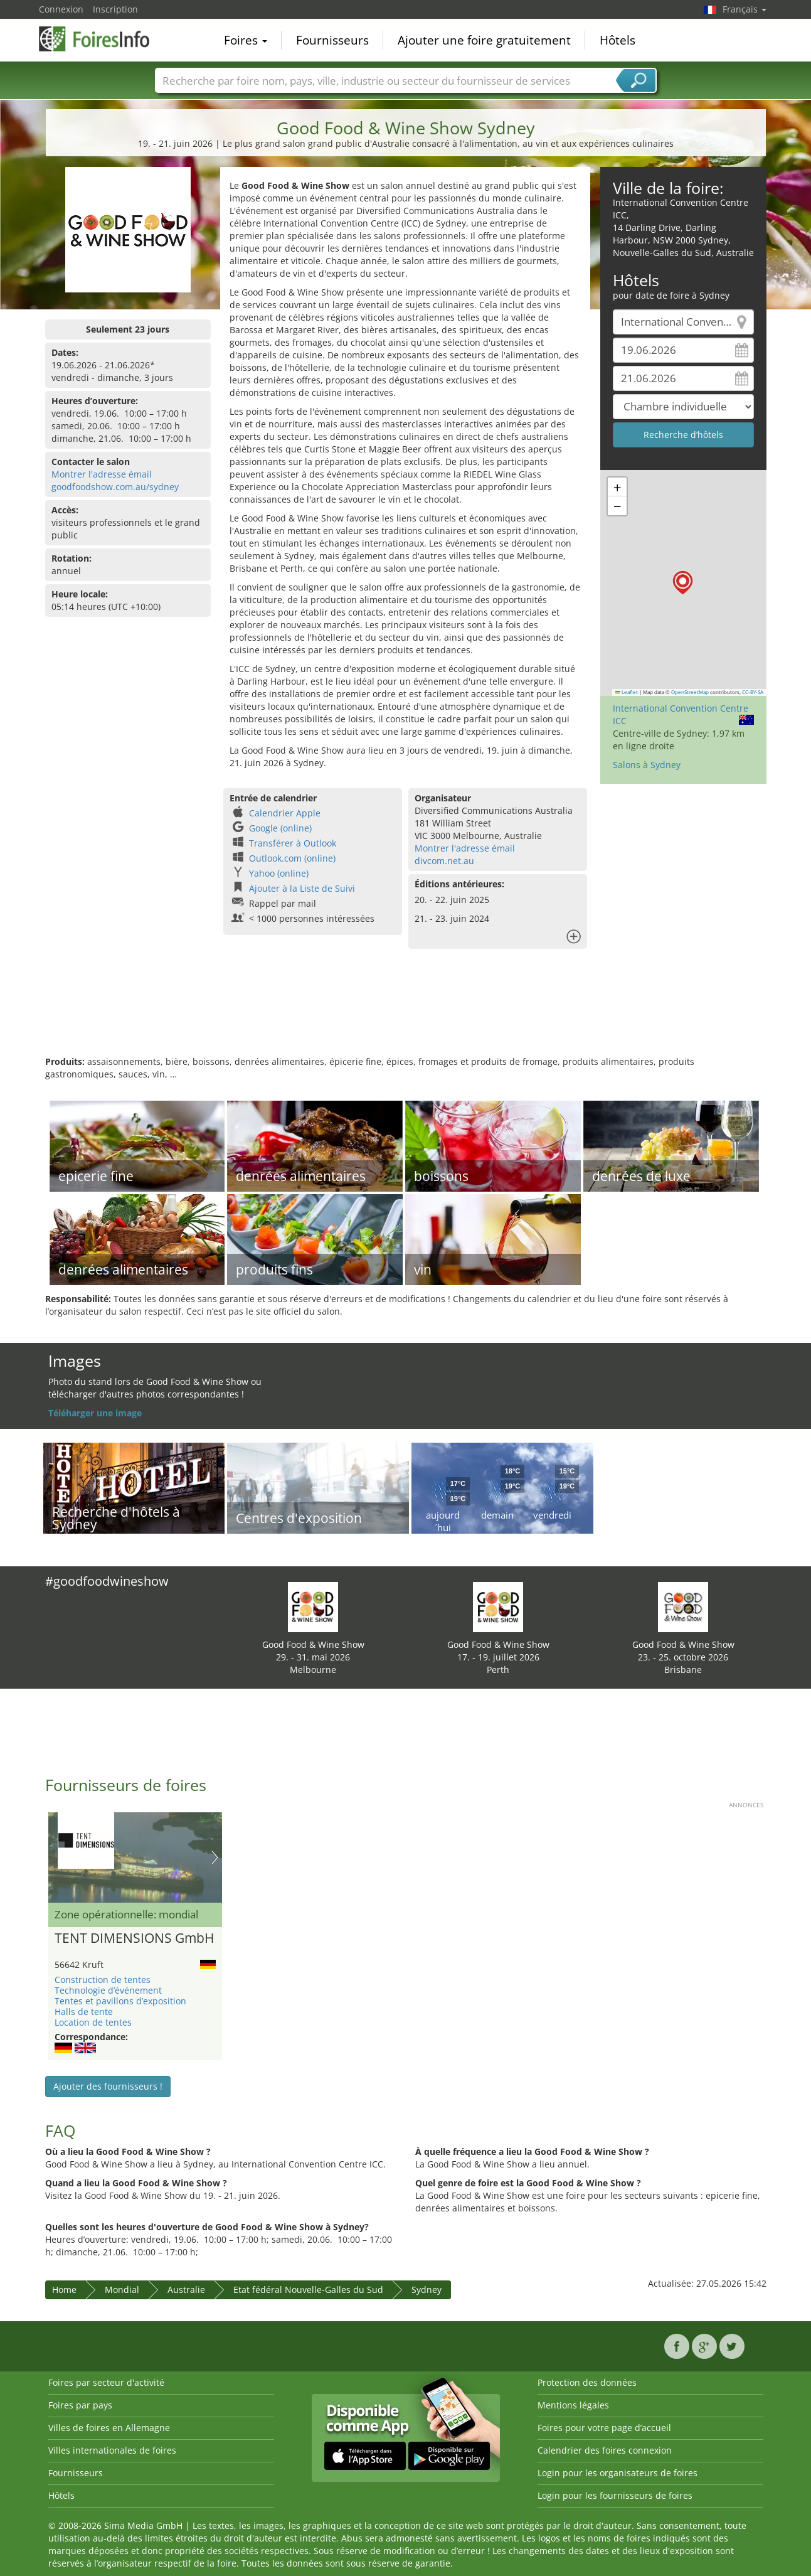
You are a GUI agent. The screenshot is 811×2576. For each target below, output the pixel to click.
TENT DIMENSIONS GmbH (134, 1938)
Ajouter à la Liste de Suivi (302, 888)
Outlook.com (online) (292, 858)
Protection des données (587, 2382)
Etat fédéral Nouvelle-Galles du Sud (308, 2289)
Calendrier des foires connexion (605, 2450)
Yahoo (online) (279, 873)
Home (64, 2289)
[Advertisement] (405, 1014)
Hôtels (617, 40)
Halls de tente (84, 2012)
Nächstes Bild (215, 1857)
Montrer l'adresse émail (101, 474)
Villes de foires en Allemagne (109, 2428)
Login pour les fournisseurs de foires (615, 2495)
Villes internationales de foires (112, 2450)
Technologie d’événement (108, 1990)
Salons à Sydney (647, 765)
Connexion (61, 9)
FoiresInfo (101, 38)
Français (744, 9)
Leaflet (626, 692)
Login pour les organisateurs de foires (617, 2473)
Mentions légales (573, 2405)
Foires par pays (80, 2405)
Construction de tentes (103, 1979)
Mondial (122, 2289)
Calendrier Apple (285, 813)
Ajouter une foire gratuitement (484, 40)
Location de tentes (93, 2022)
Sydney (426, 2289)
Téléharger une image (95, 1413)
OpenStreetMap (690, 692)
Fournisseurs (332, 40)
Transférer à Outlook (292, 843)
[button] (683, 583)
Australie (186, 2289)
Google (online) (280, 828)
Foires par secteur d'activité (106, 2382)
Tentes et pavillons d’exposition (120, 2001)
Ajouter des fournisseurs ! (107, 2086)
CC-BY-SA (752, 692)
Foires (245, 40)
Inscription (115, 9)
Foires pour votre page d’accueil (604, 2428)
